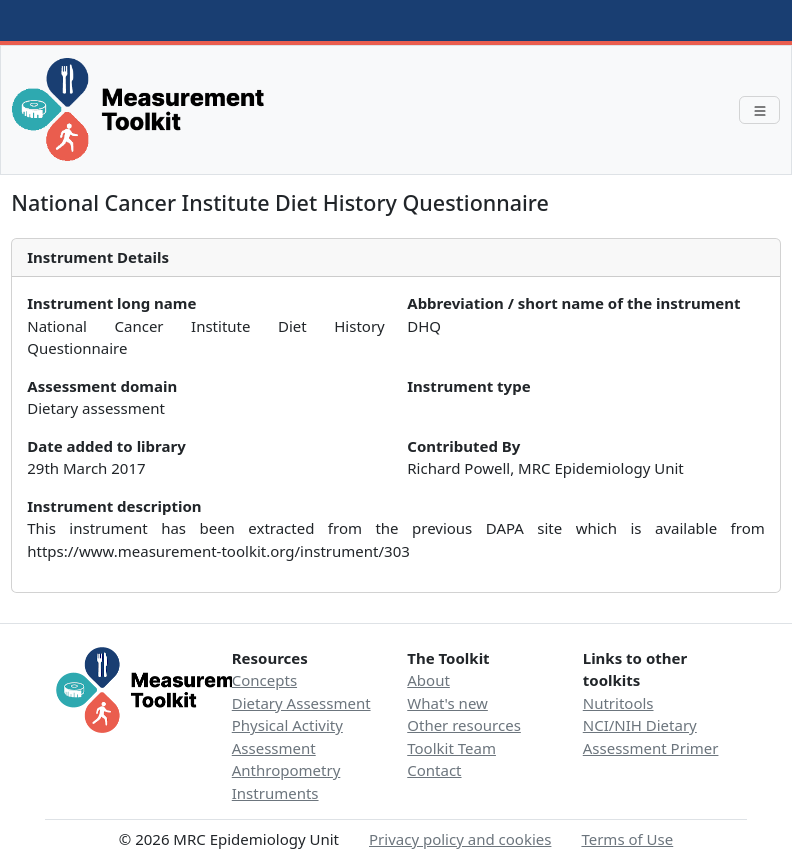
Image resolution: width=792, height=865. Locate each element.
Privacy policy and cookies (460, 839)
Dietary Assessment (301, 703)
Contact (434, 770)
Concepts (264, 680)
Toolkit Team (451, 748)
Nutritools (618, 703)
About (428, 680)
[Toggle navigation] (759, 110)
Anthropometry (286, 770)
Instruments (275, 793)
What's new (447, 703)
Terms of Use (627, 839)
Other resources (464, 725)
